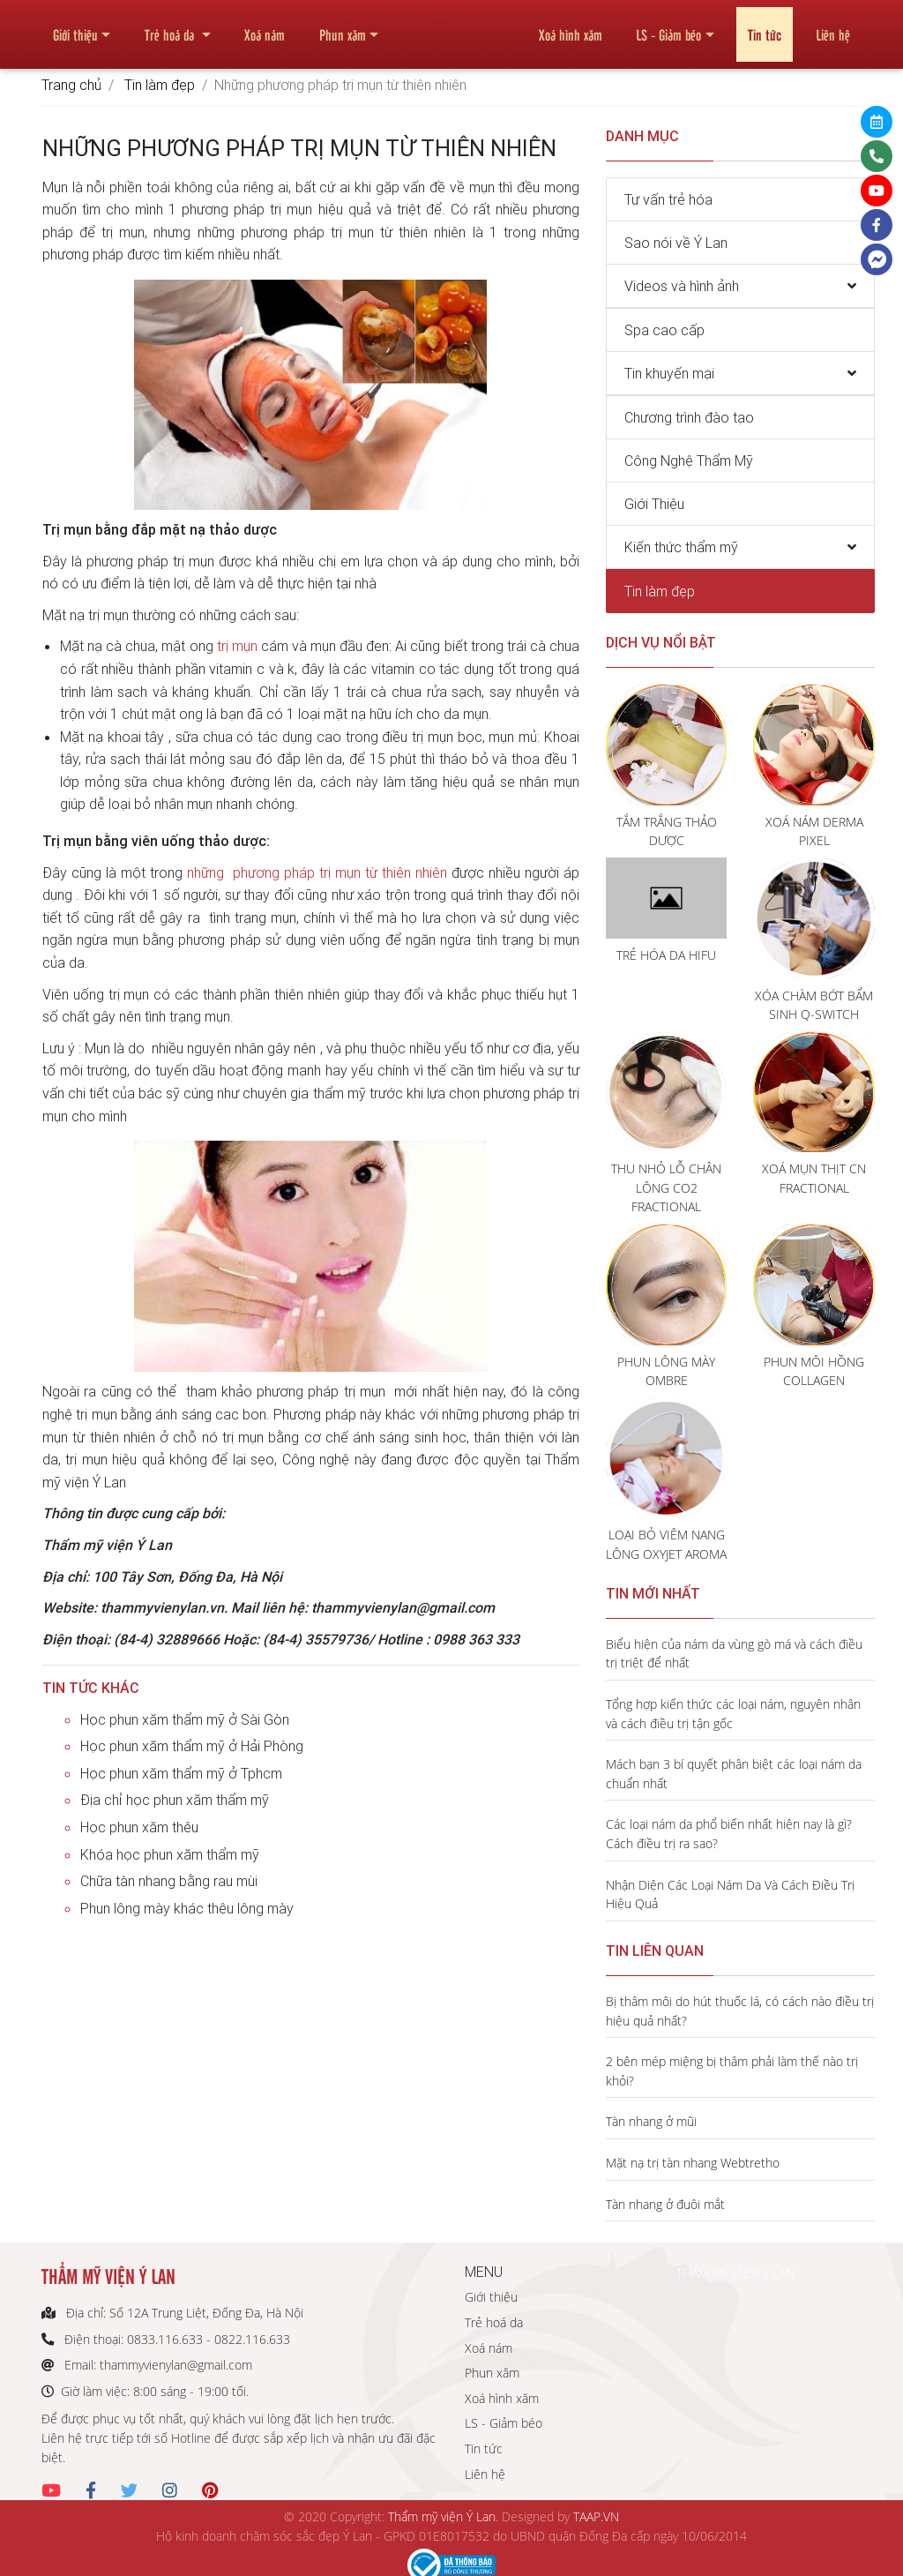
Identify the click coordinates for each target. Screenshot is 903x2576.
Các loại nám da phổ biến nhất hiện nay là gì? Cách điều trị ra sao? (729, 1834)
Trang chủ (71, 85)
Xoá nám (264, 27)
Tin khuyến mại (669, 373)
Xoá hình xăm (570, 27)
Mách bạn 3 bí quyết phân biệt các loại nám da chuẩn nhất (734, 1774)
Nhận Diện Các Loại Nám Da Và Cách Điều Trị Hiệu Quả (730, 1894)
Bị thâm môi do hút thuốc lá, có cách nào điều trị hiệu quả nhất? (740, 2011)
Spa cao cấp (664, 330)
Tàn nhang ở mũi (651, 2121)
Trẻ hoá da (171, 27)
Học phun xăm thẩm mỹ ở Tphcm (181, 1773)
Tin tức (764, 27)
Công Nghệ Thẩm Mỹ (688, 460)
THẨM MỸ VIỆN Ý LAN (735, 2273)
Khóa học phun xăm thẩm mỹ (169, 1854)
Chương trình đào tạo (689, 417)
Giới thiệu (75, 27)
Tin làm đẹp (159, 85)
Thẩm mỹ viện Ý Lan (442, 2516)
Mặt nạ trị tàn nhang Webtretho (693, 2162)
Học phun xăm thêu (139, 1827)
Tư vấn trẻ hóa (668, 199)
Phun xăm (342, 27)
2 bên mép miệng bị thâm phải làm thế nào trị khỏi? (732, 2071)
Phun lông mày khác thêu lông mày (187, 1908)
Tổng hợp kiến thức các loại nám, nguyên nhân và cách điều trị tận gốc (733, 1714)
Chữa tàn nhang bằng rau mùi (168, 1881)
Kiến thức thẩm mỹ (681, 547)
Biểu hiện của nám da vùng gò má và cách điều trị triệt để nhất (734, 1654)
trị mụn (237, 646)
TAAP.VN (596, 2516)
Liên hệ (833, 27)
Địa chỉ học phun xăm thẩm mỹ (174, 1799)
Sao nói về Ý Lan (676, 242)
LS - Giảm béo (668, 27)
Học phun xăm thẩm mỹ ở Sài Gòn (184, 1719)
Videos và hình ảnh (681, 286)
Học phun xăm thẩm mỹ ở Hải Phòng (191, 1746)
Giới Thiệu (654, 504)
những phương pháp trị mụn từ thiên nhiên (317, 872)
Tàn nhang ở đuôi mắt (665, 2204)
